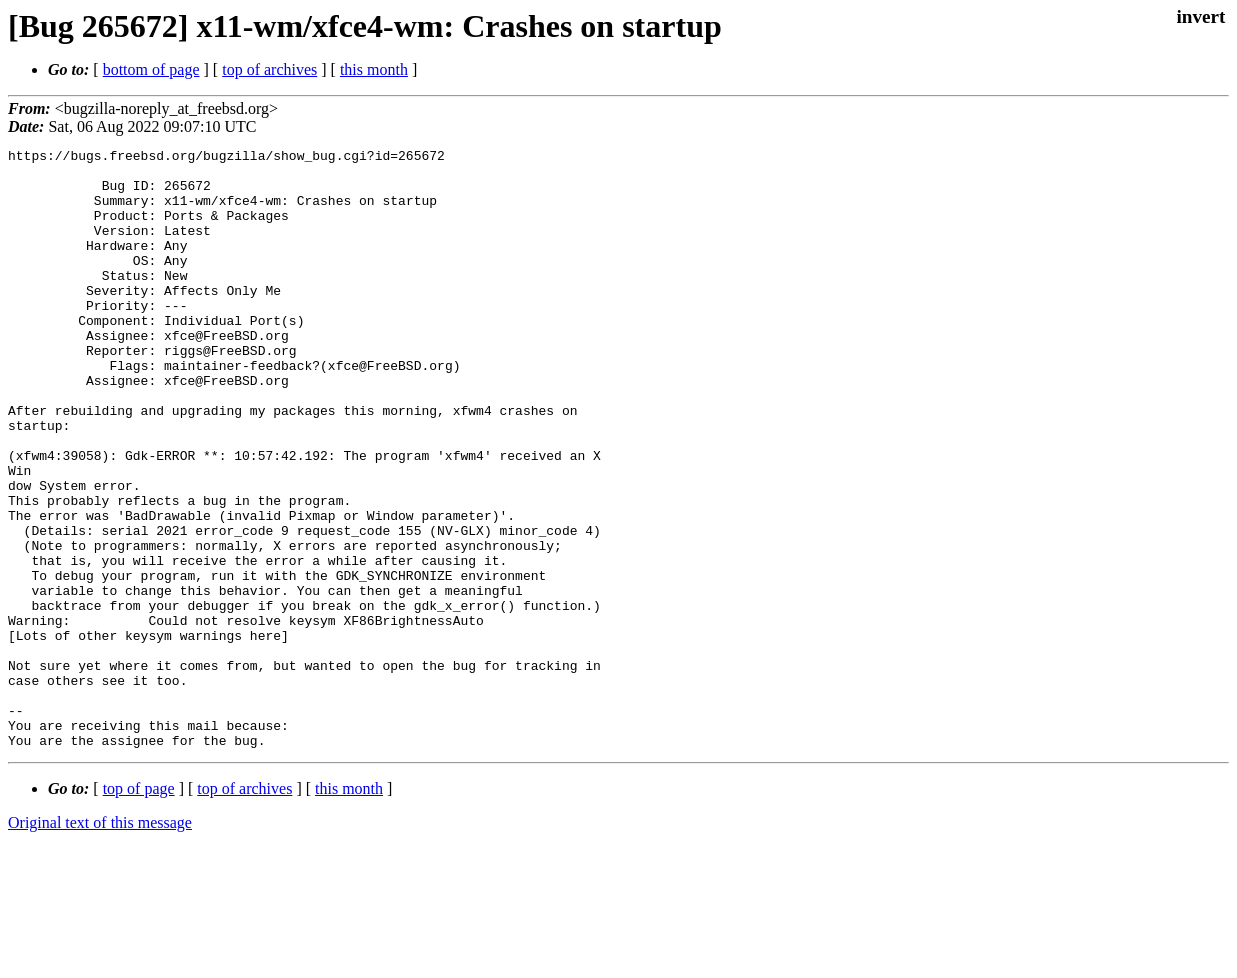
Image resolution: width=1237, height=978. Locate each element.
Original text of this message (100, 942)
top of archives (269, 69)
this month (374, 69)
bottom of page (151, 69)
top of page (139, 908)
